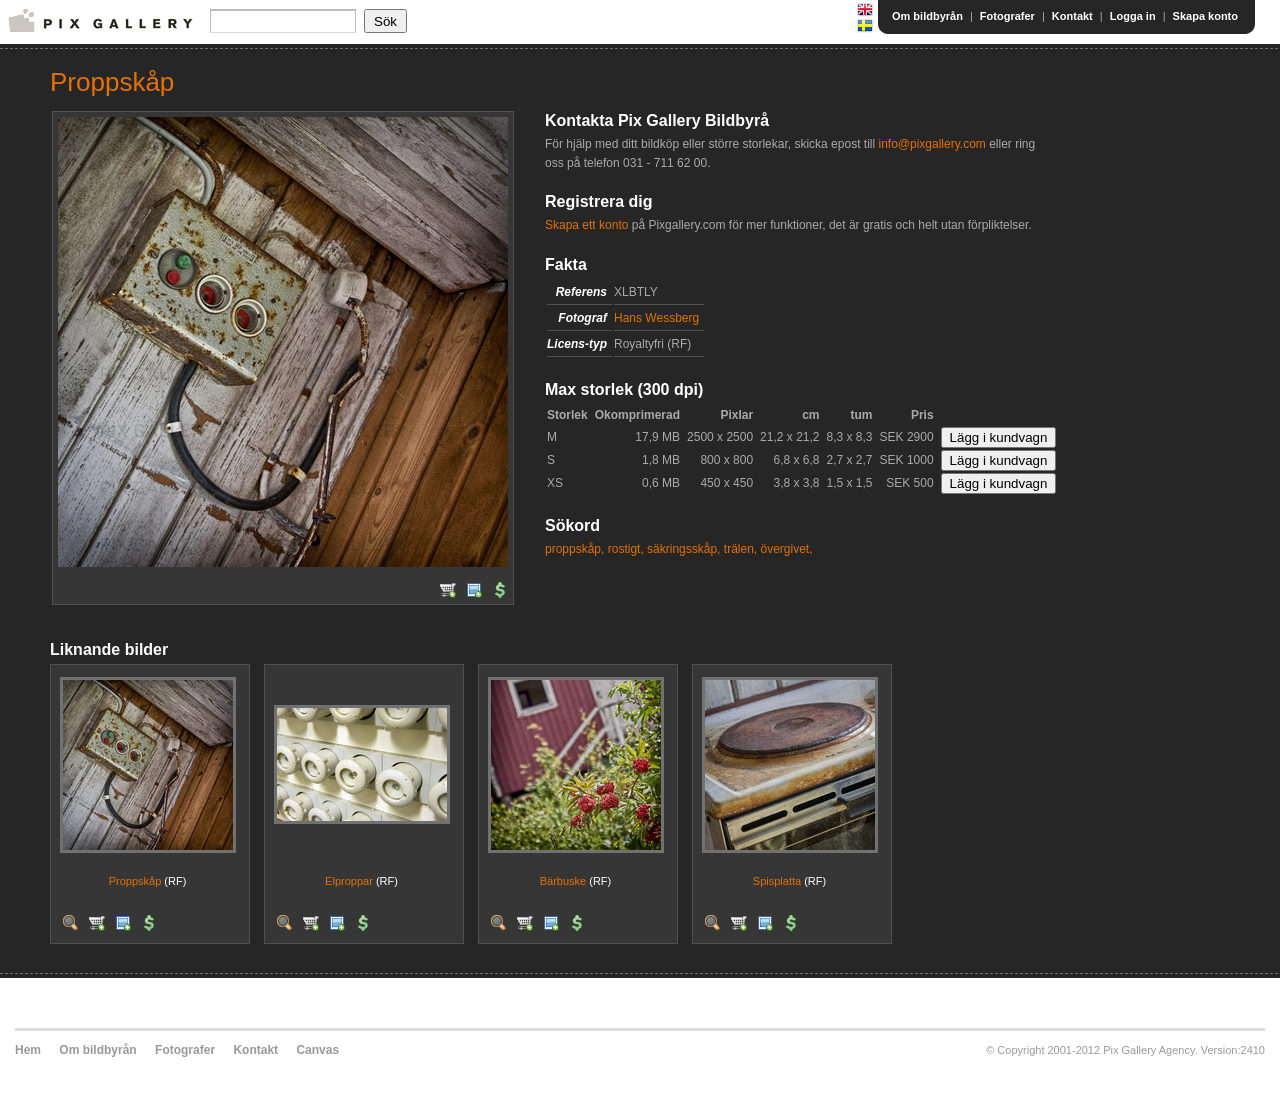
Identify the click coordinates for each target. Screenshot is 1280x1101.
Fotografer (1007, 16)
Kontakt (1072, 16)
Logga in (1133, 16)
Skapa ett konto (586, 225)
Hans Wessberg (656, 318)
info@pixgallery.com (931, 144)
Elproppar (349, 881)
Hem (28, 1050)
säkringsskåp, (683, 549)
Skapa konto (1205, 16)
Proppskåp (135, 881)
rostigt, (626, 549)
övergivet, (787, 549)
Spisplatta (777, 881)
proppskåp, (574, 549)
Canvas (317, 1050)
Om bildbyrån (927, 16)
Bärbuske (563, 881)
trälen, (740, 549)
